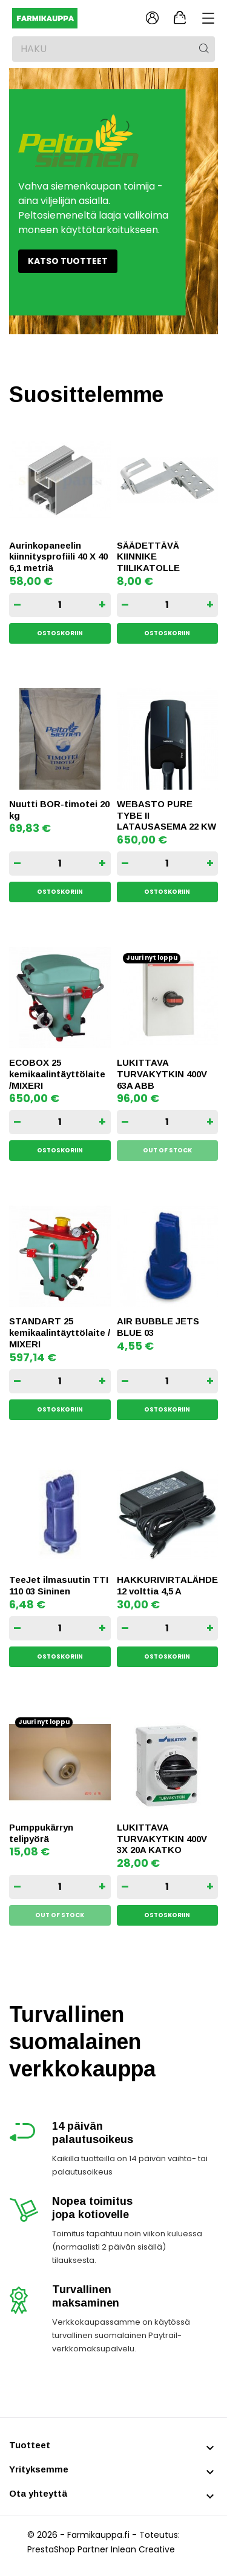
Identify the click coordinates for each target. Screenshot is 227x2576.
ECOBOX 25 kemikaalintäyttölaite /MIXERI (57, 1074)
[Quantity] (59, 605)
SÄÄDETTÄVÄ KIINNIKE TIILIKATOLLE (148, 556)
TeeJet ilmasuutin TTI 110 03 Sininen (58, 1585)
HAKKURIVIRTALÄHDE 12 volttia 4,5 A (167, 1585)
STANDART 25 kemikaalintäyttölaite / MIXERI (59, 1332)
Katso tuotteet (68, 261)
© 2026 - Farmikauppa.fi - (83, 2535)
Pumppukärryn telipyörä (41, 1833)
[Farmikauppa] (65, 18)
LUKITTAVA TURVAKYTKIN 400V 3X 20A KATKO (162, 1838)
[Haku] (113, 49)
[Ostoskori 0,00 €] (180, 18)
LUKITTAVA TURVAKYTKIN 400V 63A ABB (162, 1074)
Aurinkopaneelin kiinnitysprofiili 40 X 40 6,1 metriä (58, 556)
